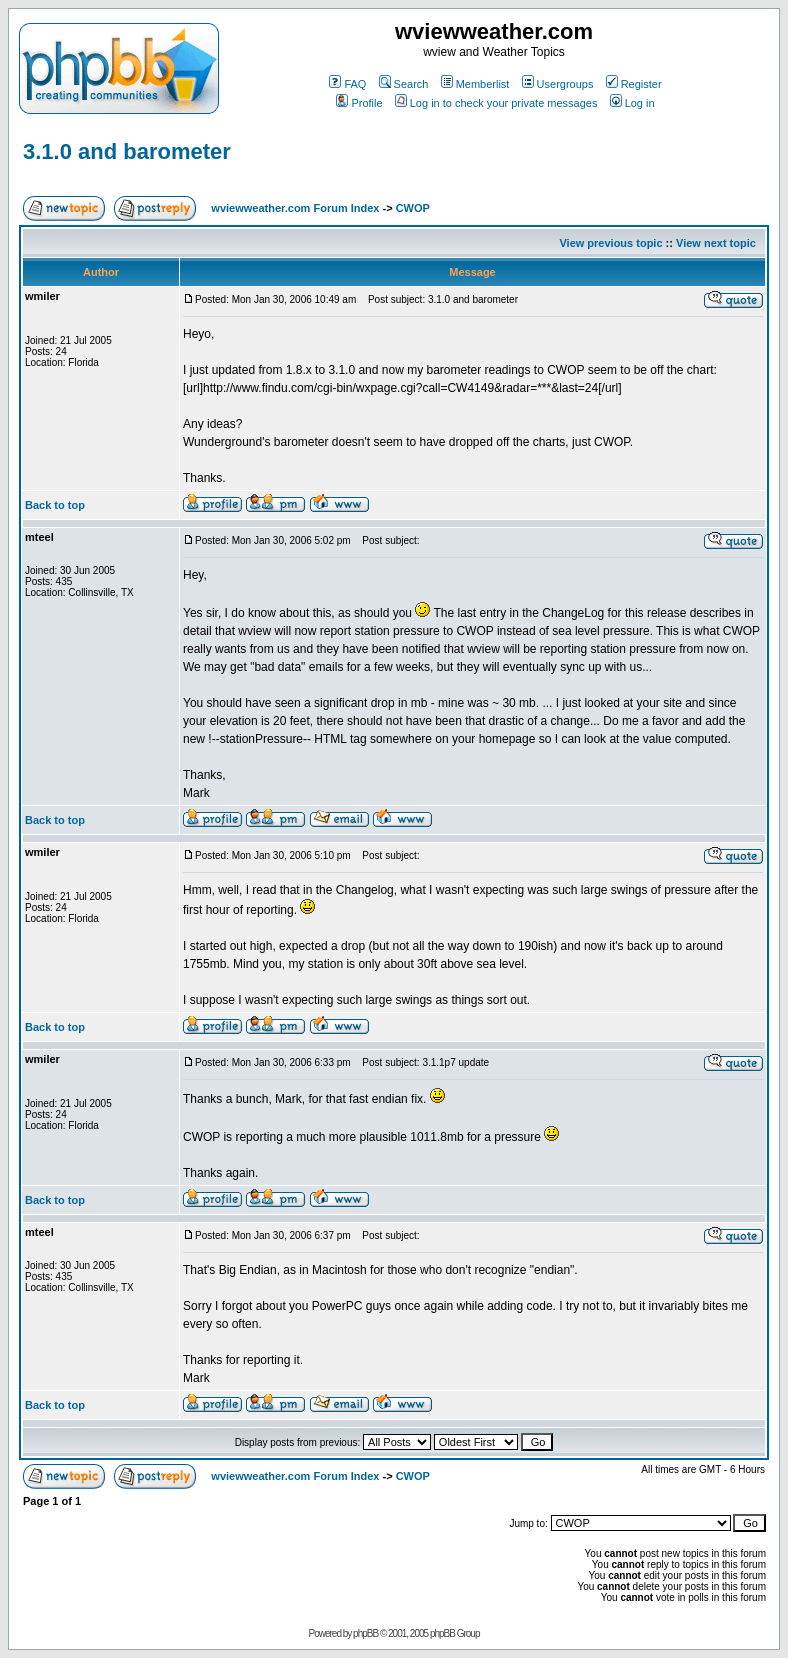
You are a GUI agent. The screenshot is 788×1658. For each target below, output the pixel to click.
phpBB (365, 1633)
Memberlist (475, 84)
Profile (359, 103)
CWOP (413, 208)
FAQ (347, 84)
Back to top (55, 505)
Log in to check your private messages (496, 103)
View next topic (716, 243)
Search (404, 84)
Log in (632, 103)
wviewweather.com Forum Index (295, 208)
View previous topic (610, 243)
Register (634, 84)
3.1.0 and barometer (127, 151)
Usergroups (558, 84)
